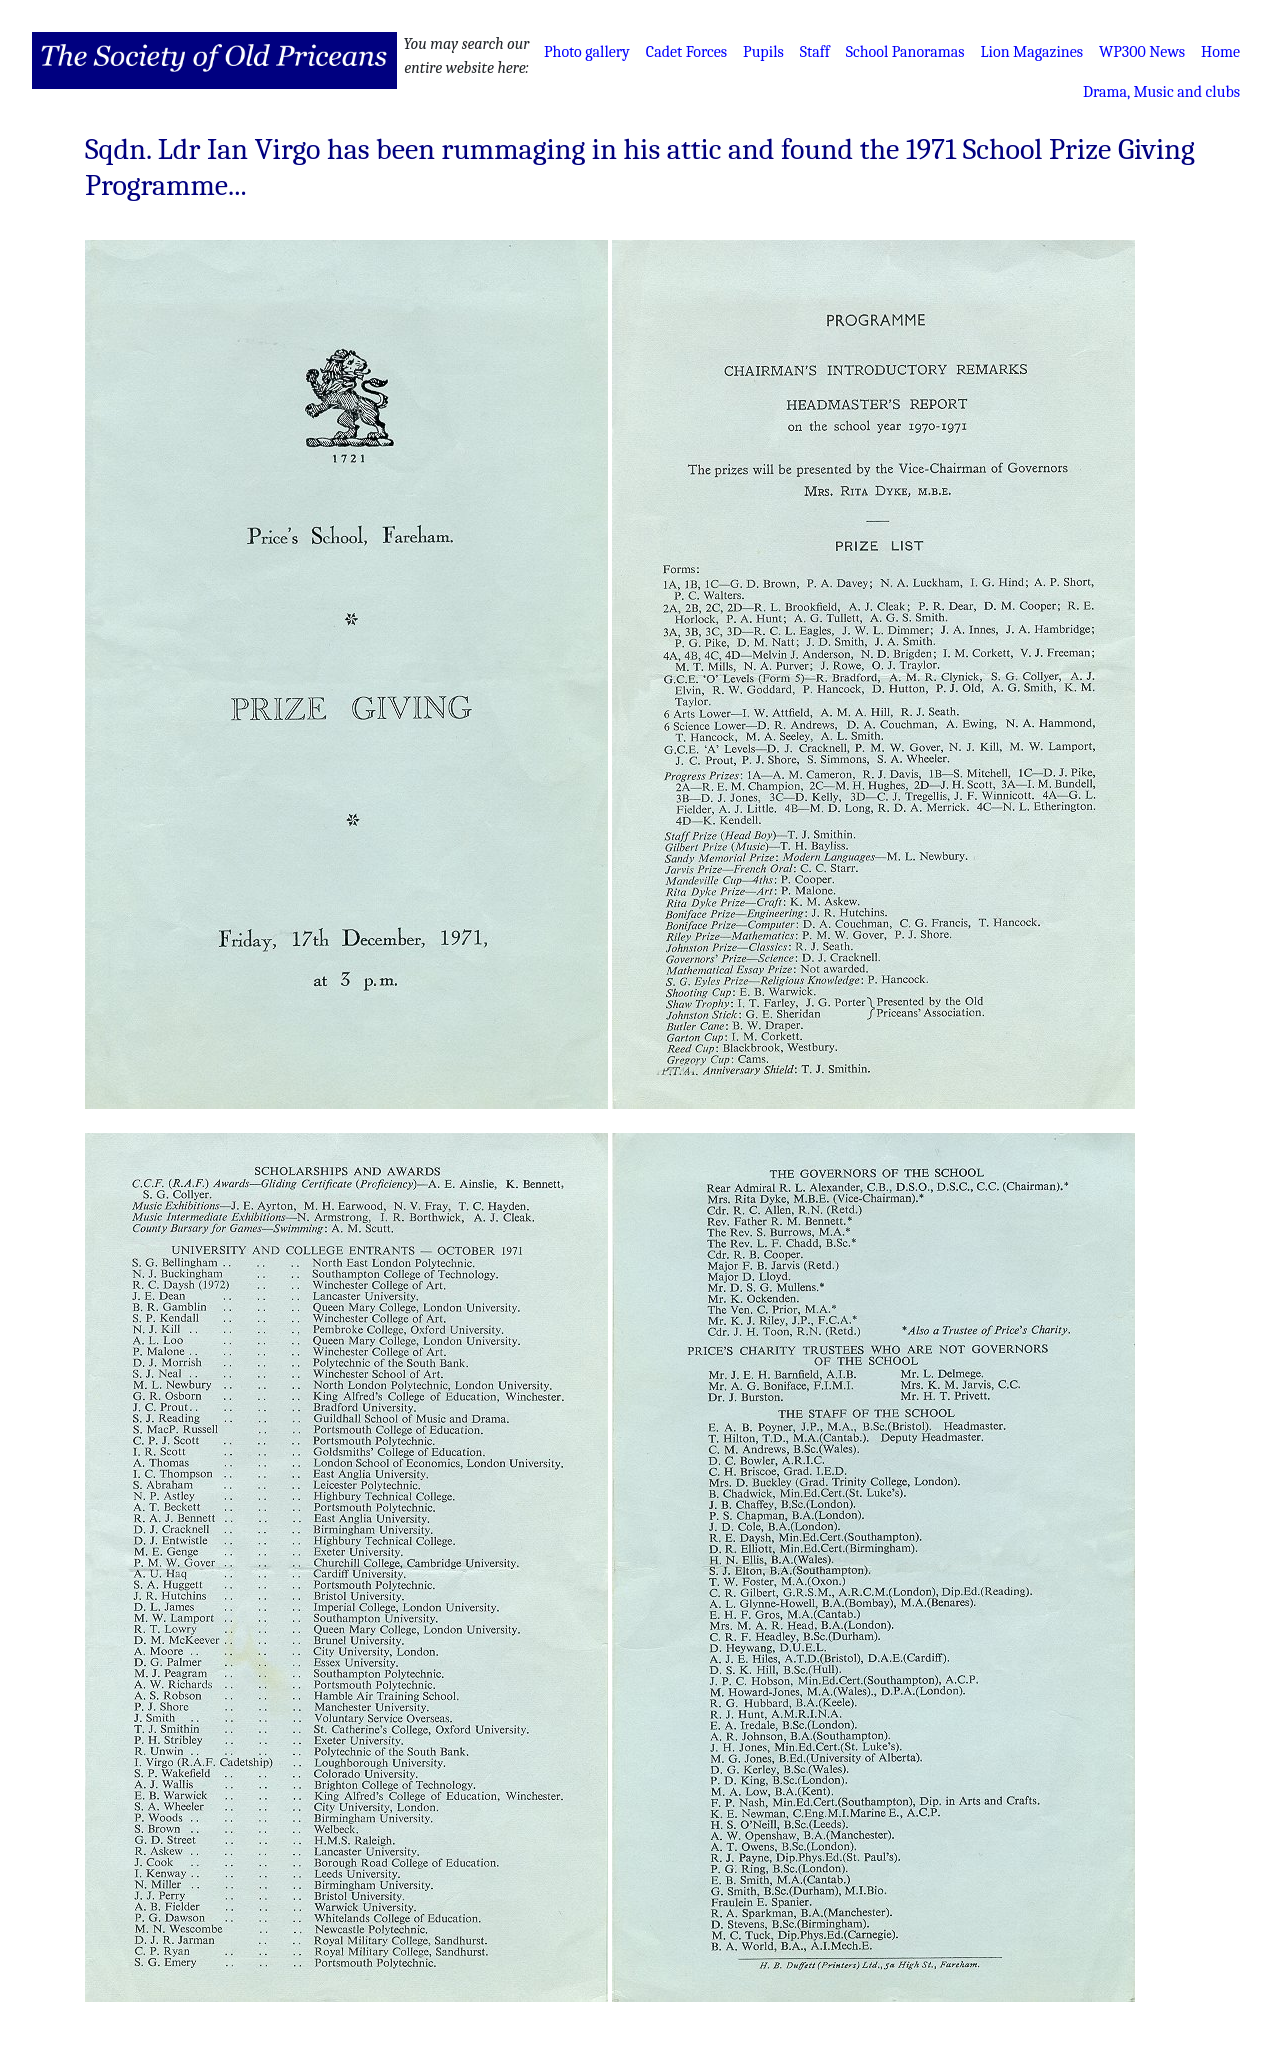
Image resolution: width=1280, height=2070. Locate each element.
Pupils (763, 52)
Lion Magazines (1032, 52)
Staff (815, 52)
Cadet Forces (686, 52)
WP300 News (1142, 52)
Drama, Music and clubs (1161, 92)
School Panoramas (905, 52)
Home (1220, 52)
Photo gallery (587, 52)
